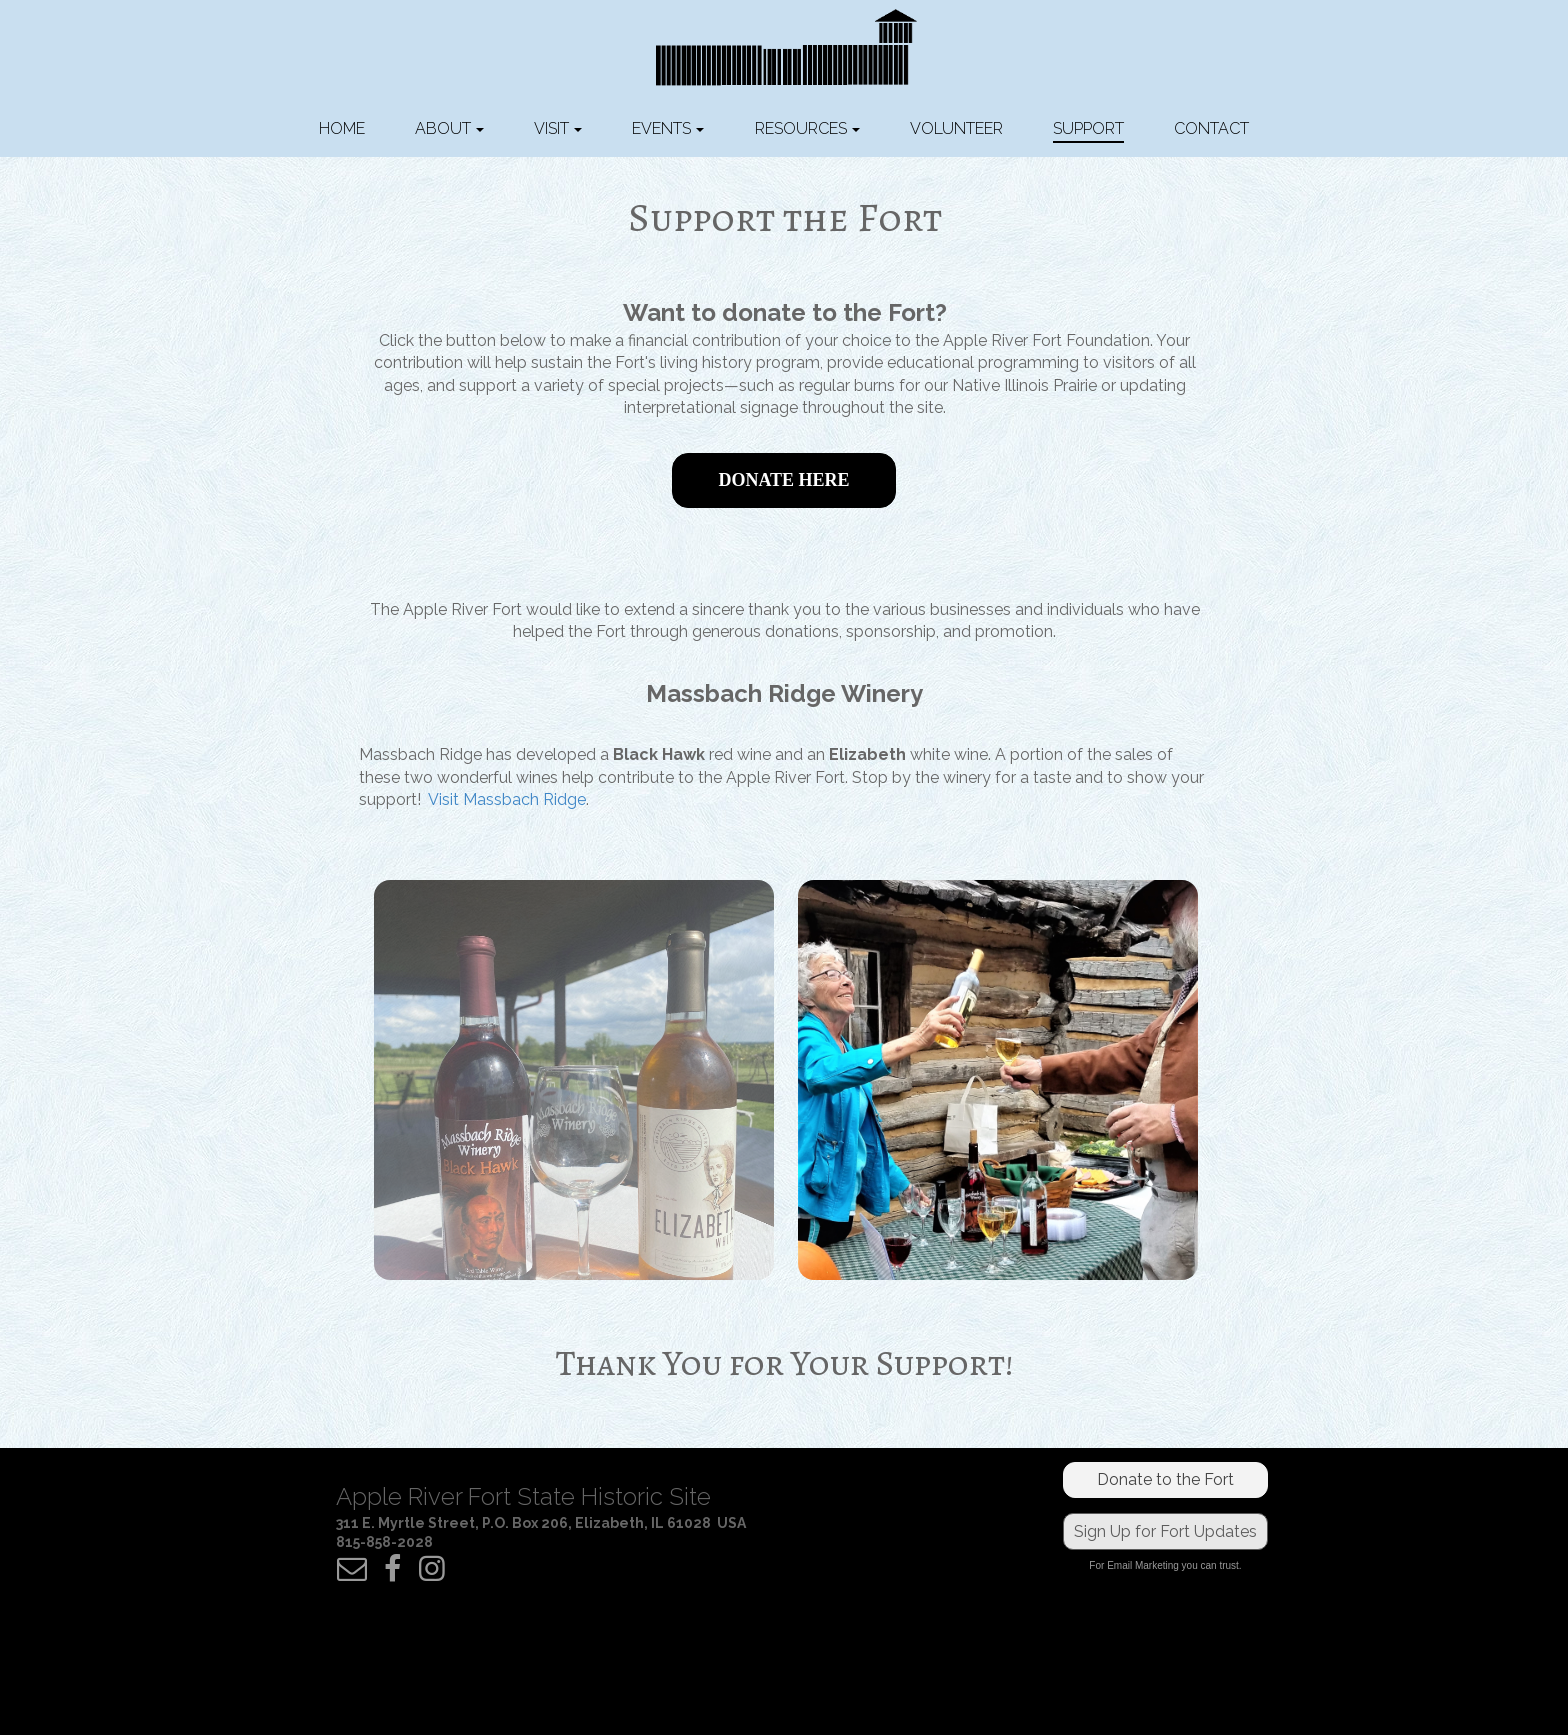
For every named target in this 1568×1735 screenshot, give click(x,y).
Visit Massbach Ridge (507, 799)
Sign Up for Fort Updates (1165, 1531)
